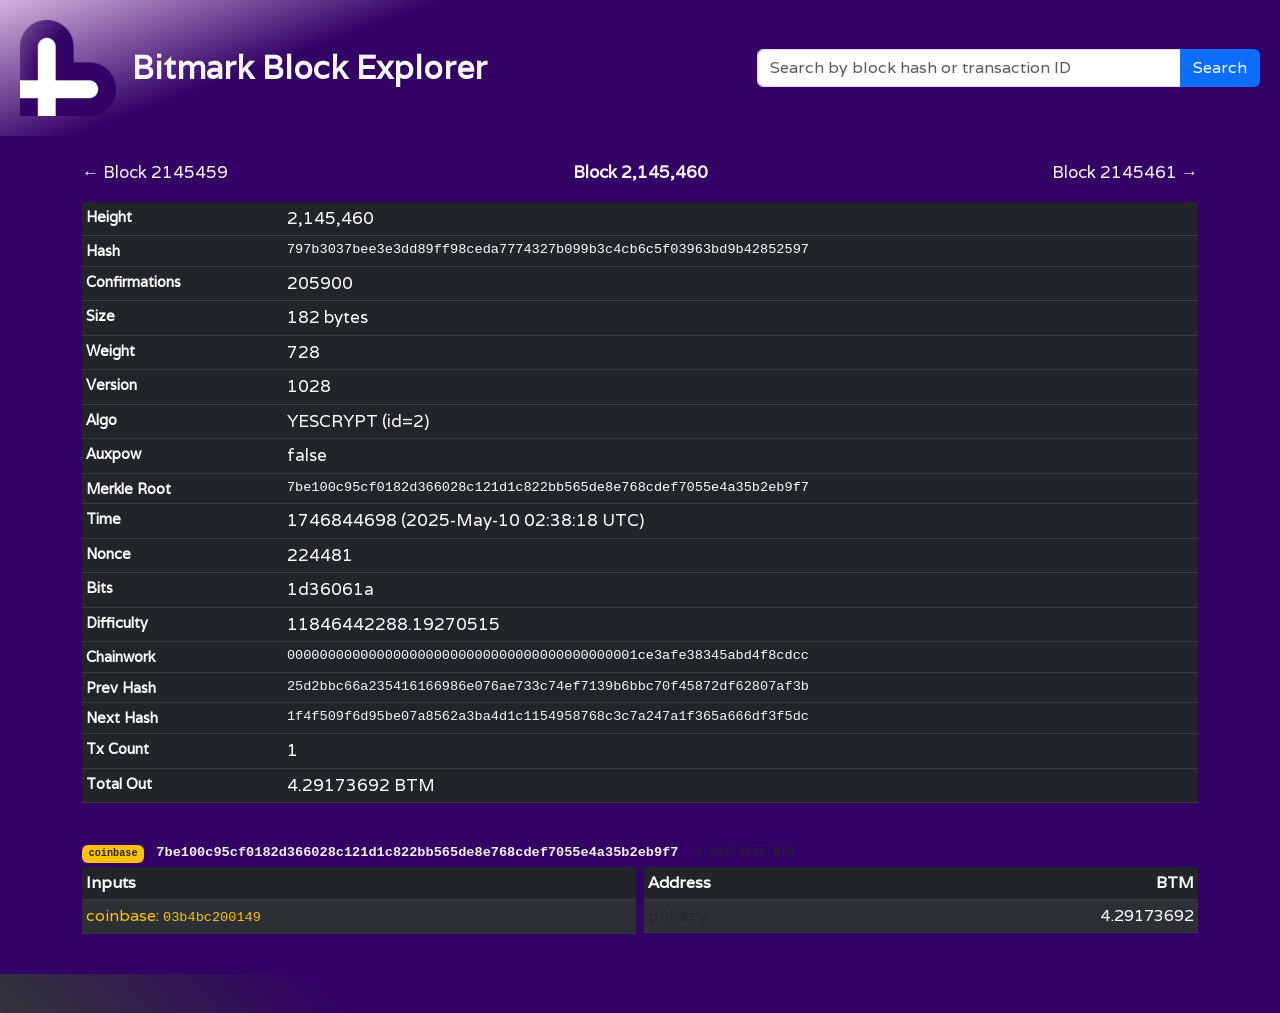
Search (1220, 67)
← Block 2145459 (155, 172)
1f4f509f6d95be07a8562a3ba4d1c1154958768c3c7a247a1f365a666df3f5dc (548, 716)
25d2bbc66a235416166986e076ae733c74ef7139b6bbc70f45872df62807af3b (548, 686)
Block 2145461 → (1125, 172)
